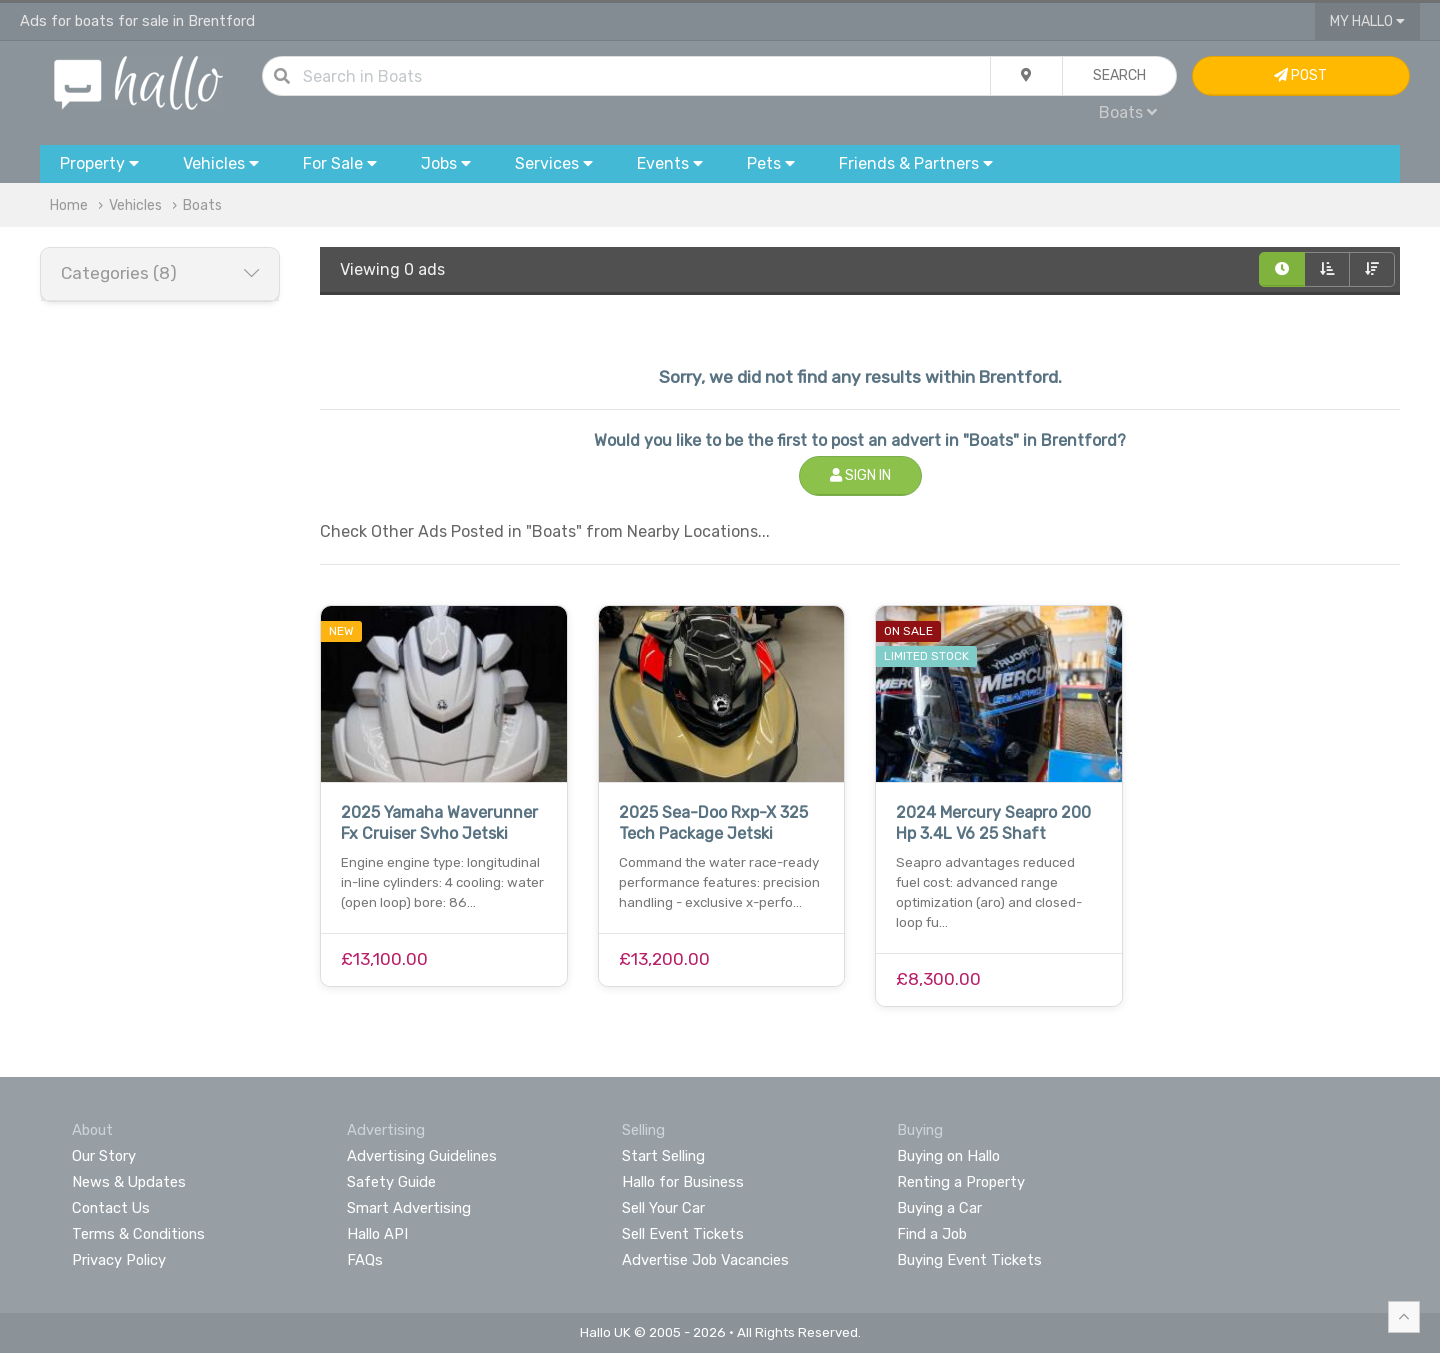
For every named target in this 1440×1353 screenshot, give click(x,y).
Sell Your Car (663, 1208)
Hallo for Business (683, 1182)
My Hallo (1367, 21)
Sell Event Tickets (683, 1234)
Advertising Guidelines (422, 1156)
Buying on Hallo (948, 1156)
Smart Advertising (409, 1208)
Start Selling (663, 1156)
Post (1300, 75)
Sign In (860, 475)
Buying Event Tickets (969, 1260)
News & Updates (129, 1182)
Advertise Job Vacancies (705, 1260)
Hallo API (377, 1234)
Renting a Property (961, 1182)
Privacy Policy (119, 1260)
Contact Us (111, 1208)
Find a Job (932, 1234)
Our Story (104, 1156)
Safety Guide (391, 1182)
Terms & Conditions (138, 1234)
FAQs (365, 1260)
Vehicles (135, 205)
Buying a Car (939, 1208)
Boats (1128, 112)
